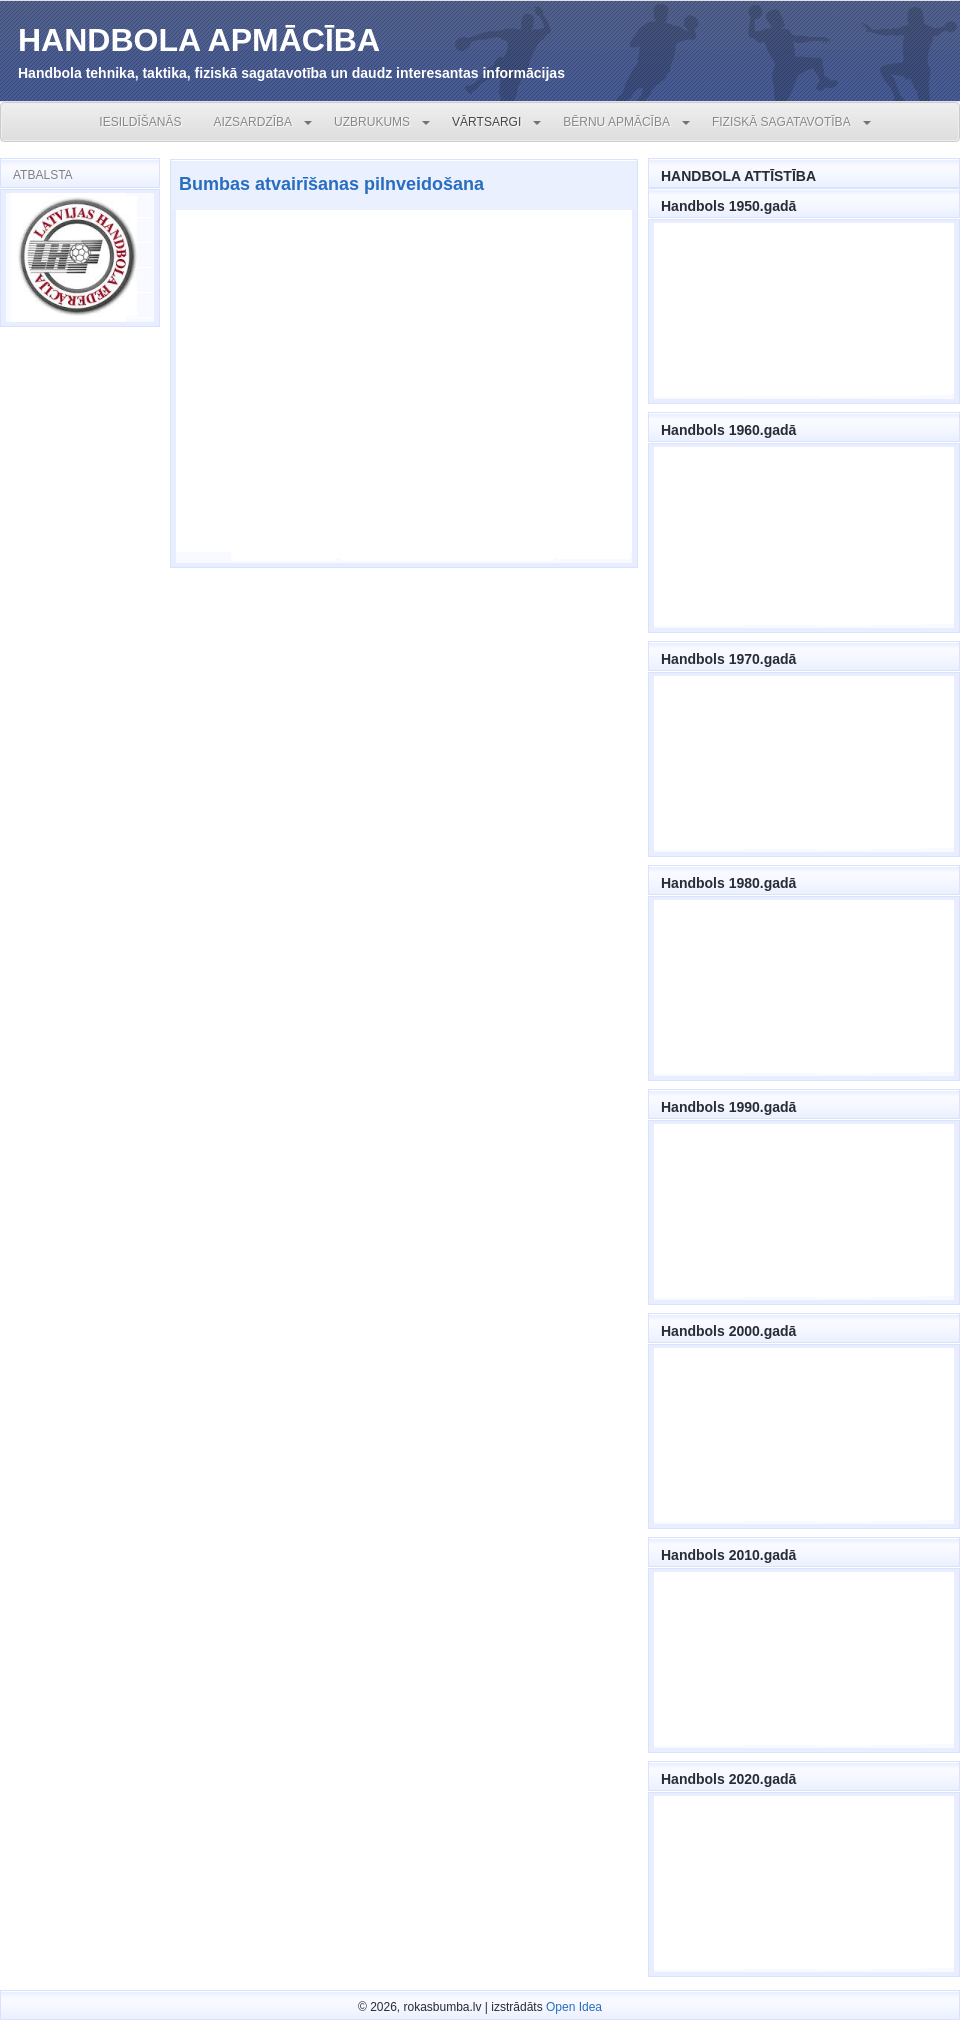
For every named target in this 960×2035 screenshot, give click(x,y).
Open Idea (574, 2007)
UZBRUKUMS (372, 122)
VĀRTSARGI (486, 122)
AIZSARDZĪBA (252, 122)
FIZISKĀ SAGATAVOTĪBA (781, 122)
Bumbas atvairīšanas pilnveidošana (331, 184)
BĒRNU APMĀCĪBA (616, 122)
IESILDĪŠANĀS (140, 122)
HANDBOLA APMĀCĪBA (199, 40)
